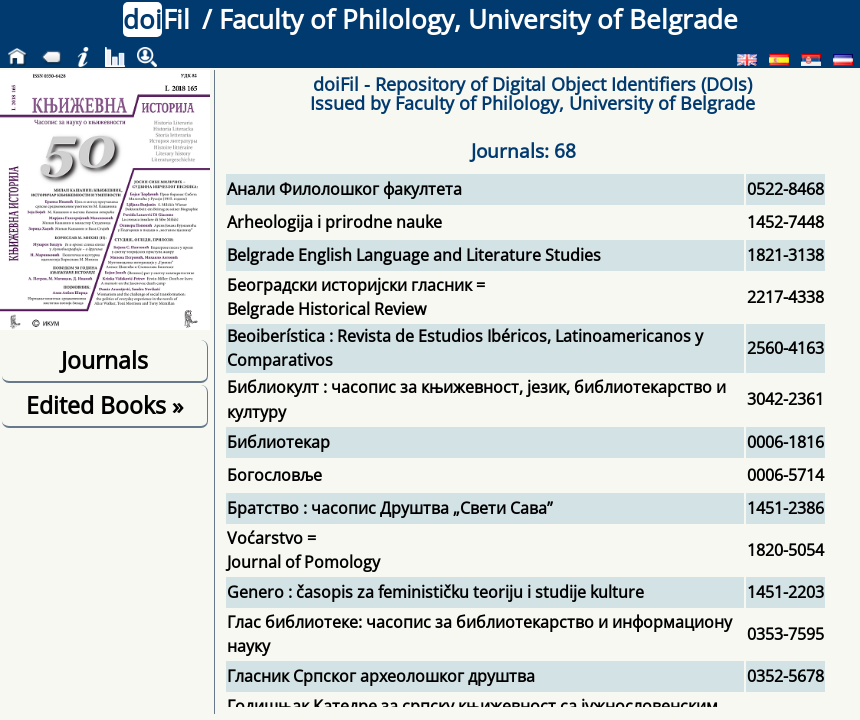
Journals (104, 360)
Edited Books (104, 405)
